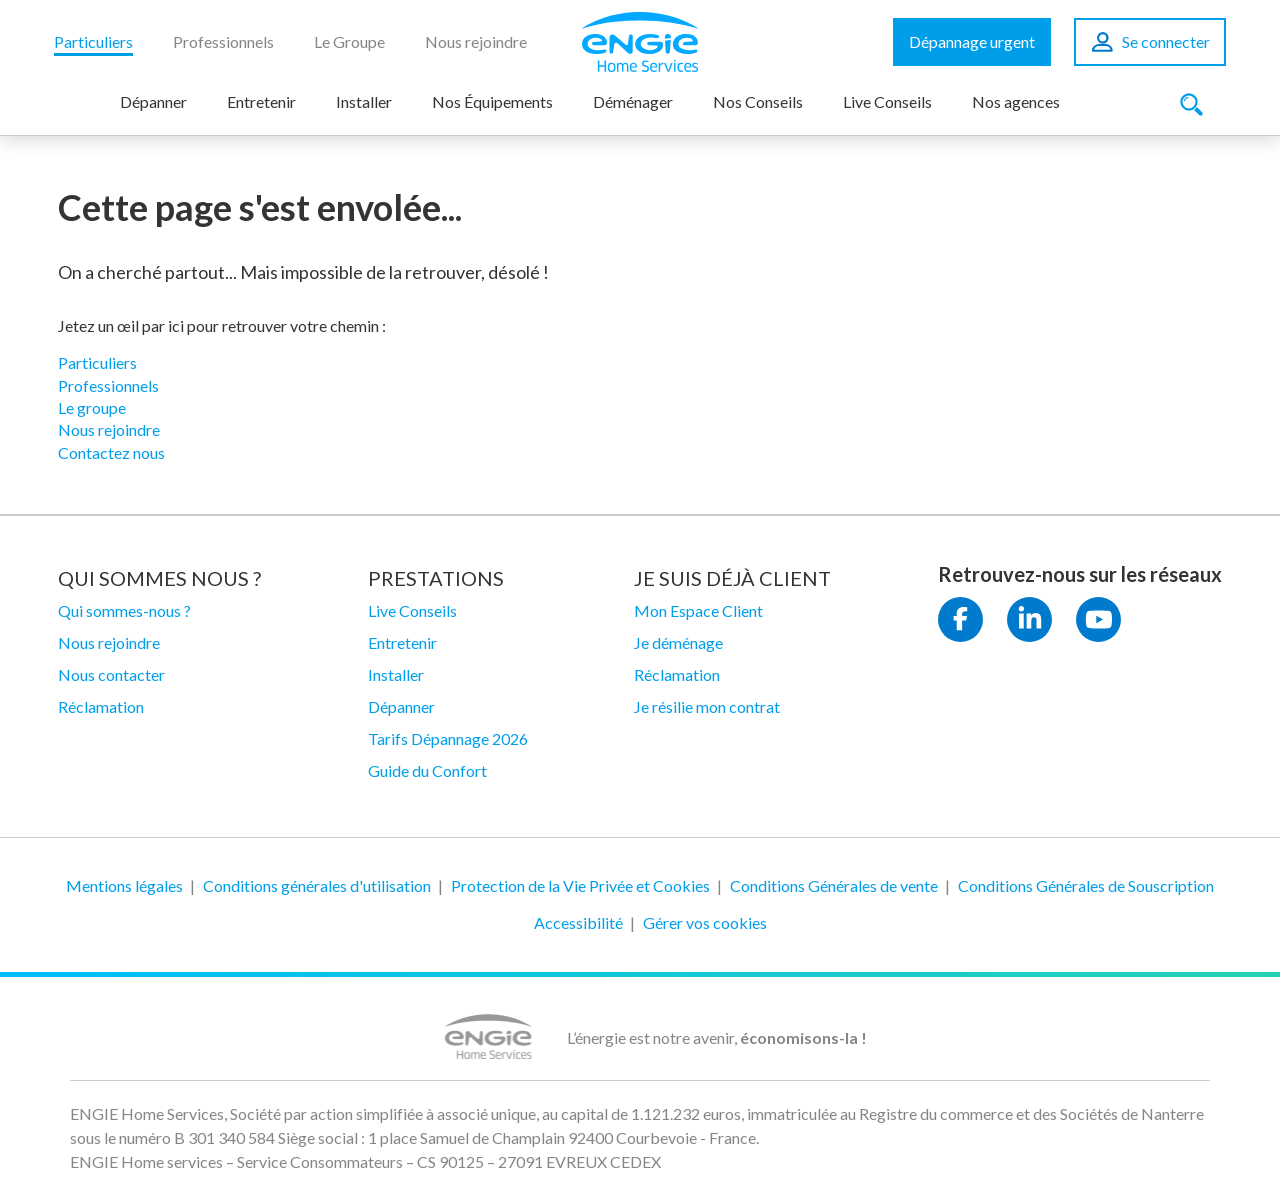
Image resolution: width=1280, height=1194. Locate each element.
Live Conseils (887, 101)
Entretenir (261, 101)
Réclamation (101, 706)
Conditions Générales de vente (834, 885)
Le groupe (92, 407)
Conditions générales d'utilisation (317, 885)
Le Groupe (349, 41)
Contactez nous (111, 452)
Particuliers (93, 41)
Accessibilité (578, 922)
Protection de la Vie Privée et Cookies (580, 885)
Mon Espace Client (698, 610)
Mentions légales (124, 885)
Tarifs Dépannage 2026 (448, 738)
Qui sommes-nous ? (124, 610)
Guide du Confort (427, 770)
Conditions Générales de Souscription (1086, 885)
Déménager (633, 101)
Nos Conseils (758, 101)
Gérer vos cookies (705, 922)
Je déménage (678, 642)
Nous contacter (111, 674)
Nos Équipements (492, 101)
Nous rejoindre (476, 41)
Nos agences (1016, 101)
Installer (364, 101)
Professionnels (223, 41)
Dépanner (153, 101)
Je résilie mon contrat (707, 706)
